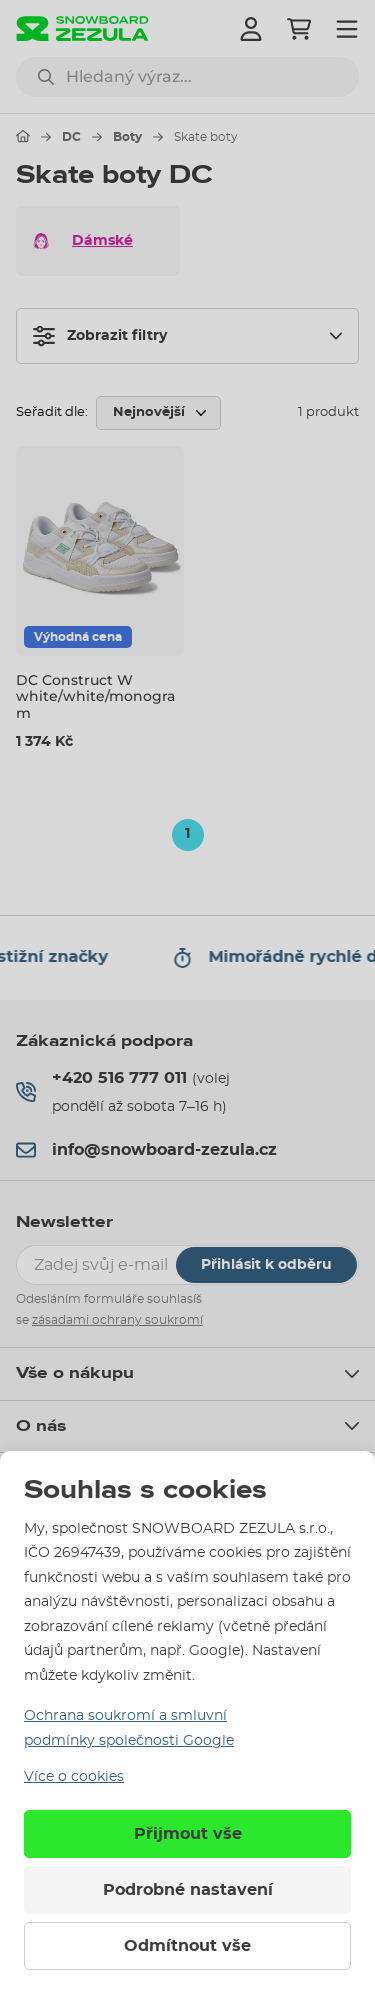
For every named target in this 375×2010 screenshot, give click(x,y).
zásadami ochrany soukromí (117, 1320)
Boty (127, 137)
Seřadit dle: (52, 412)
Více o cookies (74, 1777)
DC (71, 137)
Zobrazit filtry (100, 336)
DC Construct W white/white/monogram (95, 697)
